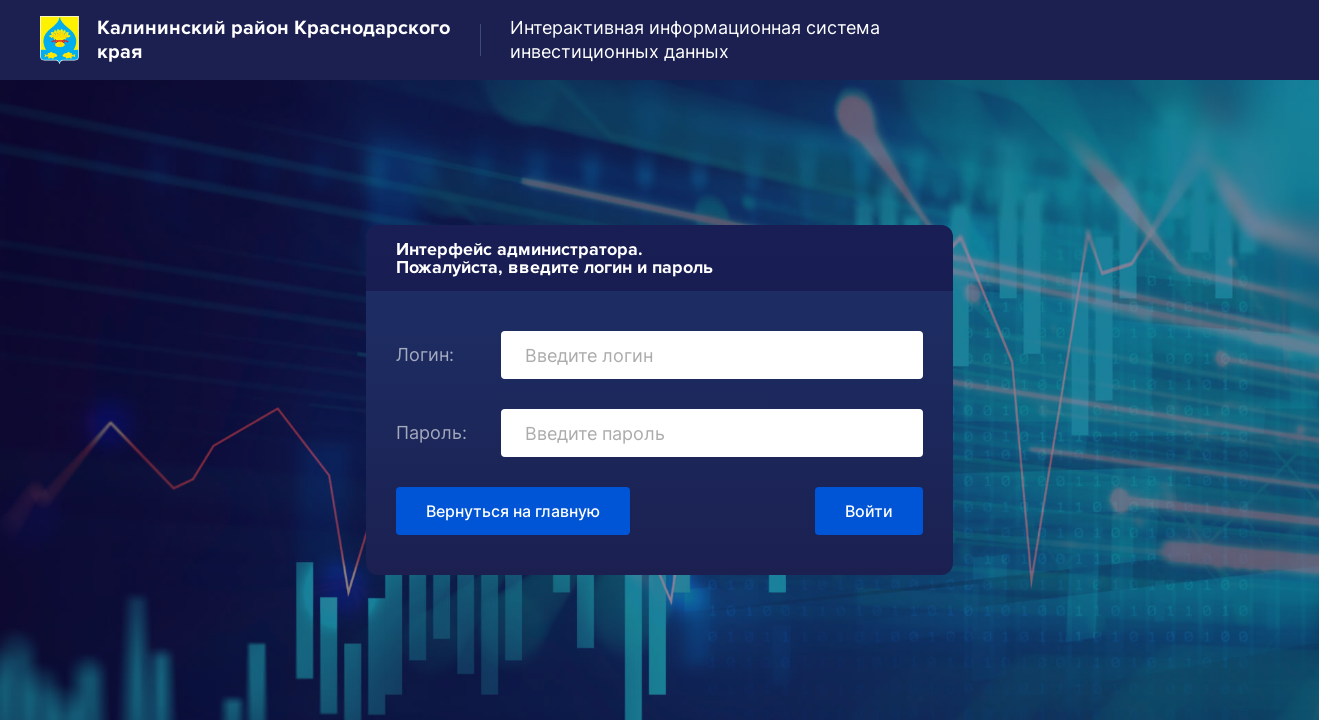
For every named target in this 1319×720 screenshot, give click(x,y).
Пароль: (431, 432)
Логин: (425, 354)
